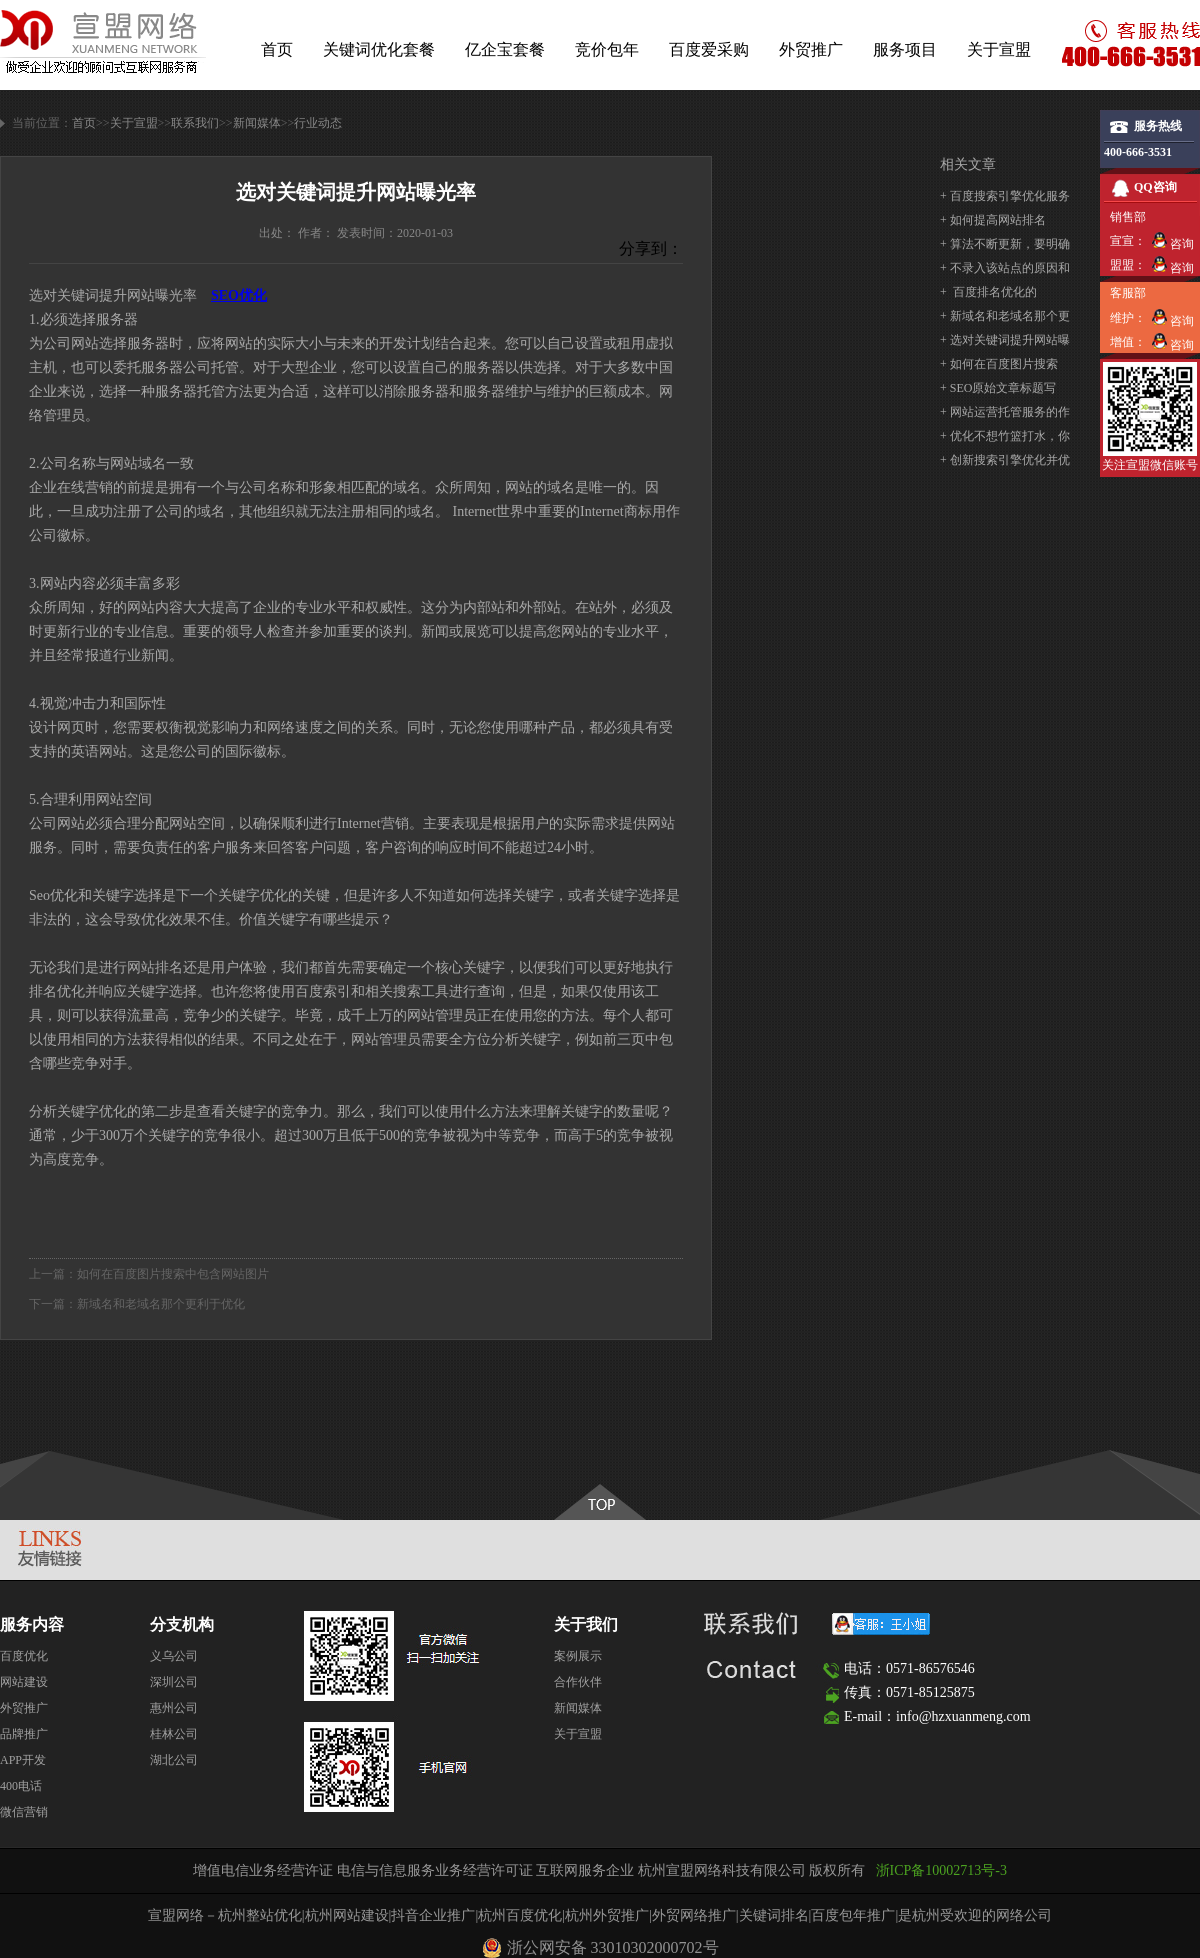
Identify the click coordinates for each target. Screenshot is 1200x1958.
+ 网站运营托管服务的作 (1005, 412)
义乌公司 (174, 1656)
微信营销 (24, 1812)
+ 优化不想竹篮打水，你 (1005, 436)
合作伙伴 (578, 1682)
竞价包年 (607, 49)
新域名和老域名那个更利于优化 (161, 1304)
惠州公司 (174, 1708)
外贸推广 (811, 49)
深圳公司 (174, 1682)
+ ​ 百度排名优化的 (988, 292)
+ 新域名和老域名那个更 (1005, 316)
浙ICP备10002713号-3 (941, 1870)
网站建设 (24, 1682)
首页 (277, 49)
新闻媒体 (257, 123)
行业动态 (318, 123)
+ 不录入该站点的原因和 (1005, 268)
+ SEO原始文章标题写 (998, 388)
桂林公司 (174, 1734)
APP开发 (23, 1760)
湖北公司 (174, 1760)
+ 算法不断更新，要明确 (1005, 244)
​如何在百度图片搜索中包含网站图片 (173, 1274)
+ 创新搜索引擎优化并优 (1005, 460)
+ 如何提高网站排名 (993, 220)
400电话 (21, 1786)
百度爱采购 (709, 49)
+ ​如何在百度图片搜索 (999, 364)
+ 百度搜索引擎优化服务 (1005, 196)
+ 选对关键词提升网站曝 (1005, 340)
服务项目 (905, 49)
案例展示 (578, 1656)
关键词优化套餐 (379, 49)
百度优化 (24, 1656)
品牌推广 (24, 1734)
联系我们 (195, 123)
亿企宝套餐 (505, 49)
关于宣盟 (999, 49)
